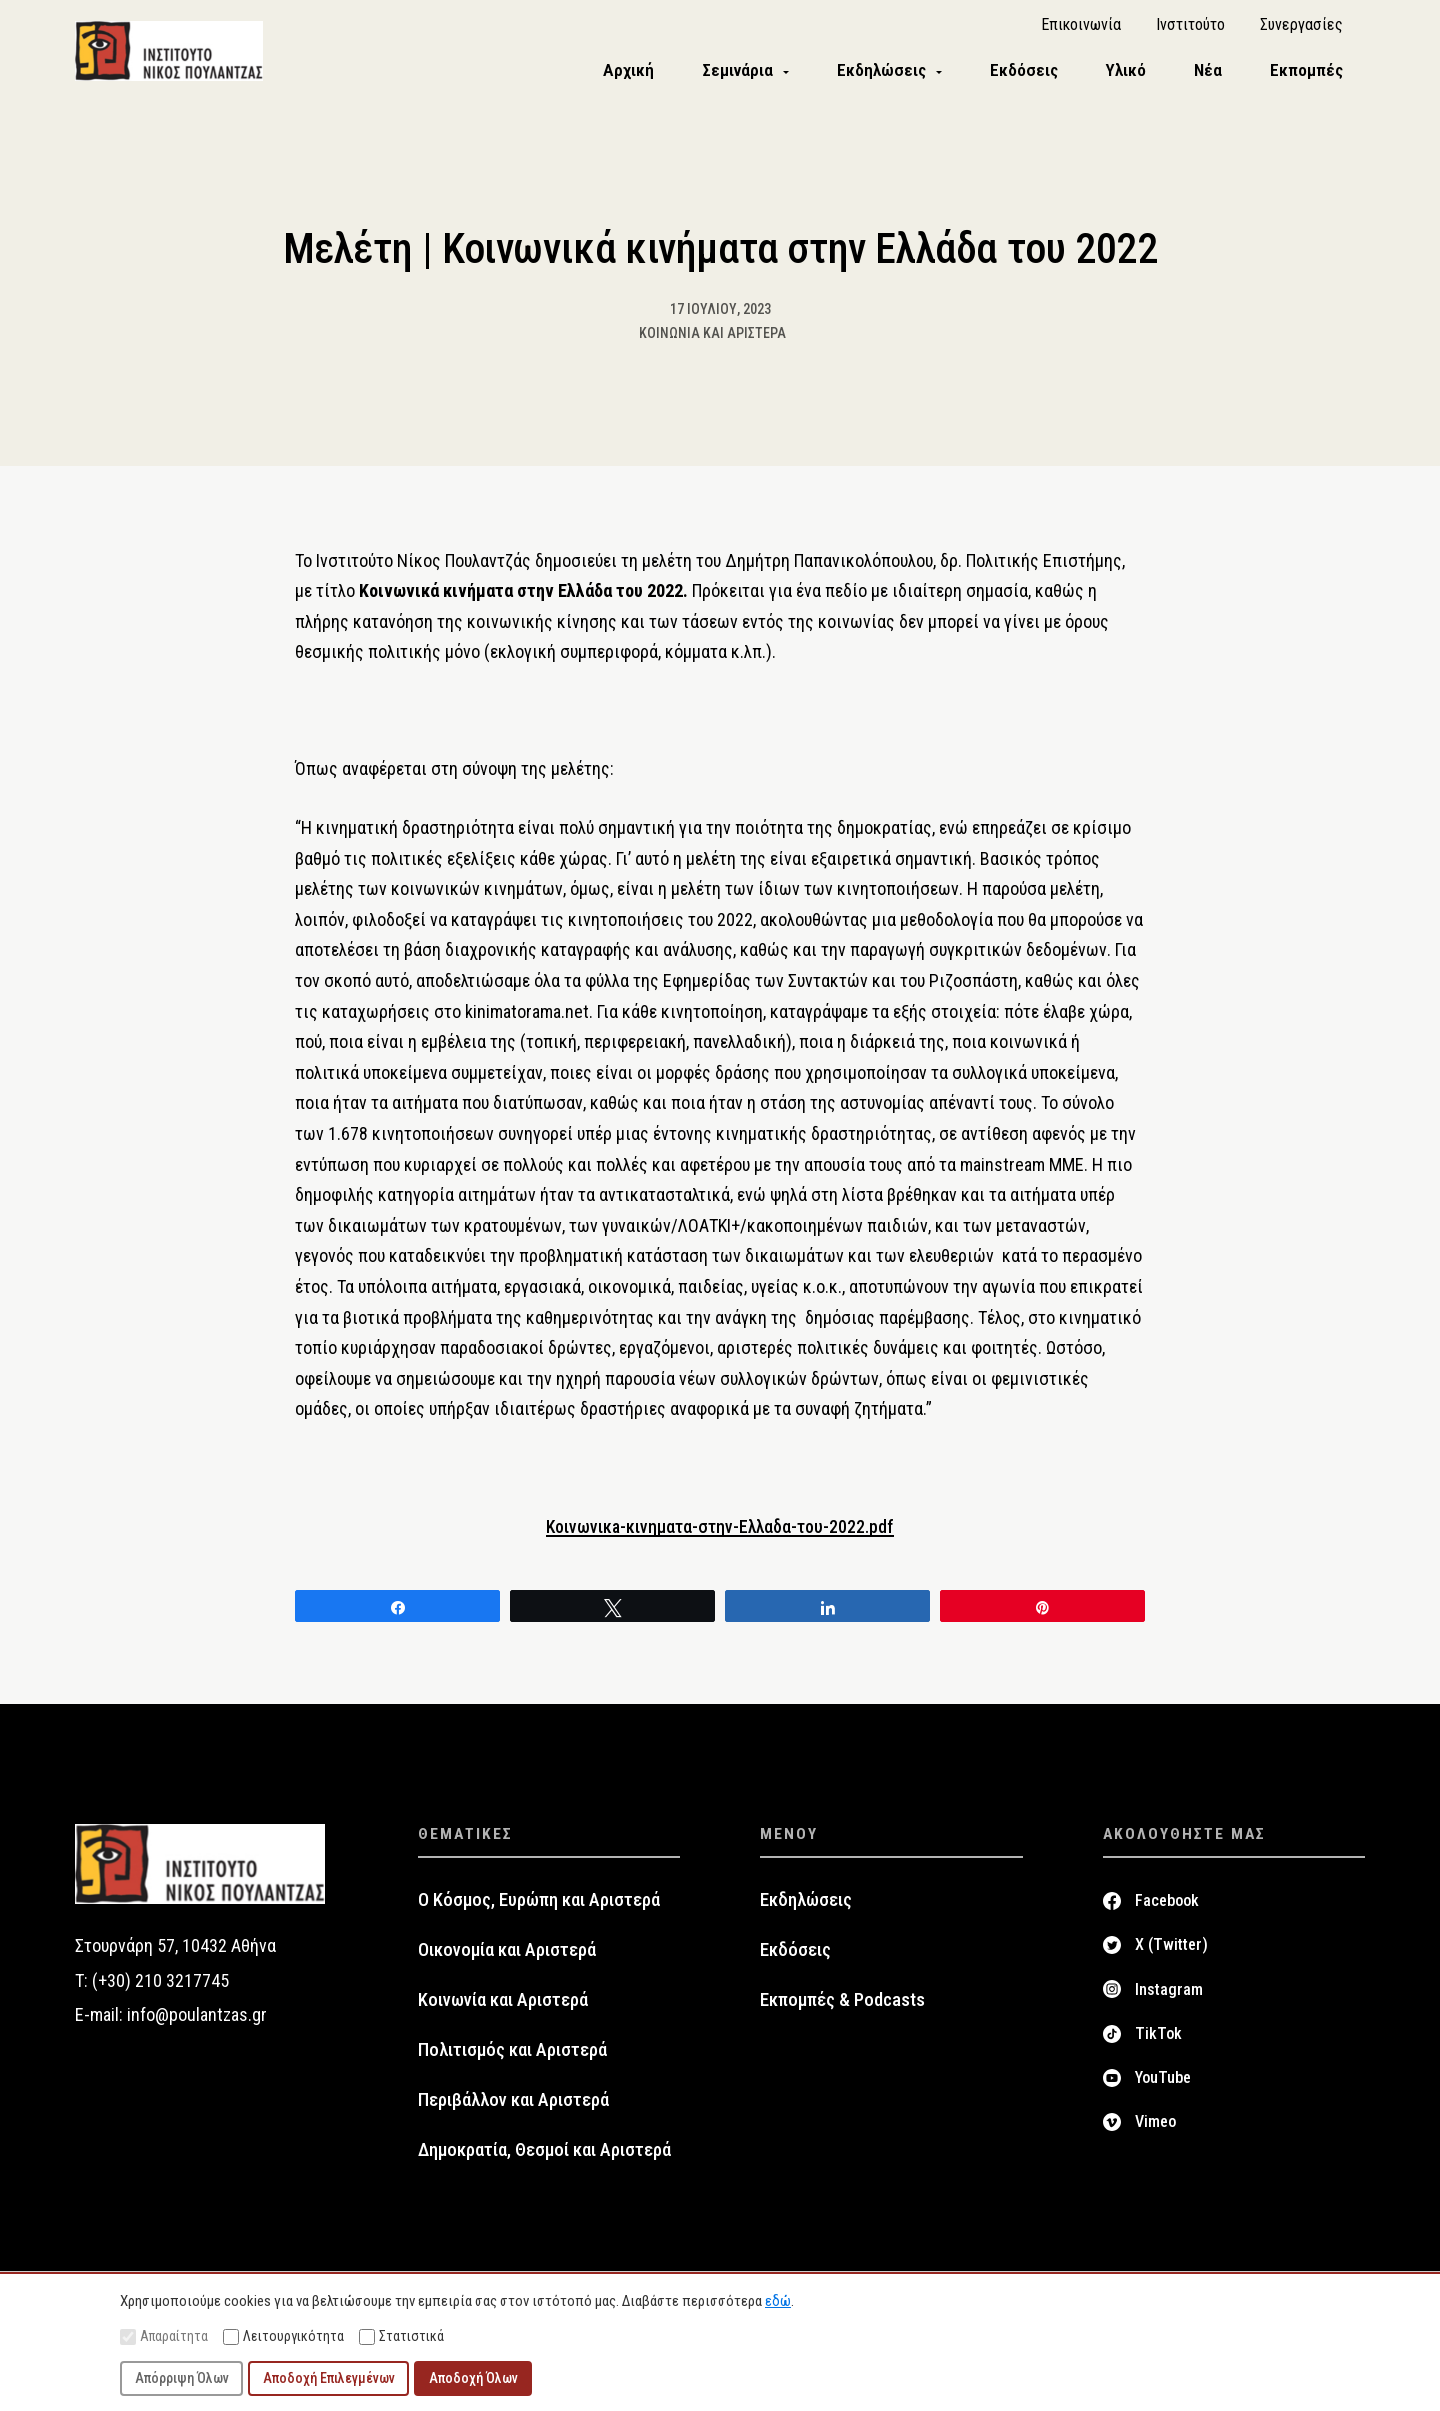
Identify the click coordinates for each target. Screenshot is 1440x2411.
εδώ (778, 2301)
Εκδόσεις (795, 1960)
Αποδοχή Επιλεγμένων (329, 2378)
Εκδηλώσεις (806, 1910)
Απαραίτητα (164, 2336)
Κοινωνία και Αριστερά (712, 343)
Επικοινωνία (1081, 30)
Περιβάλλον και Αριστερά (513, 2110)
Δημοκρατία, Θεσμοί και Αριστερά (544, 2160)
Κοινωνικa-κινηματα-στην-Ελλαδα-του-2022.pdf (720, 1536)
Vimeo (1155, 2132)
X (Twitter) (1171, 1955)
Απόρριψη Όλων (182, 2378)
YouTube (1163, 2088)
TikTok (1158, 2043)
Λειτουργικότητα (283, 2336)
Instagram (1169, 1999)
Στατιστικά (401, 2336)
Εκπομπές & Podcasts (842, 2010)
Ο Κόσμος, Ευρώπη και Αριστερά (539, 1910)
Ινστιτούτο (1190, 30)
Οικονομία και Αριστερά (507, 1960)
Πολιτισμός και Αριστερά (512, 2060)
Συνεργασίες (1301, 30)
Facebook (1167, 1910)
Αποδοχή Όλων (473, 2378)
